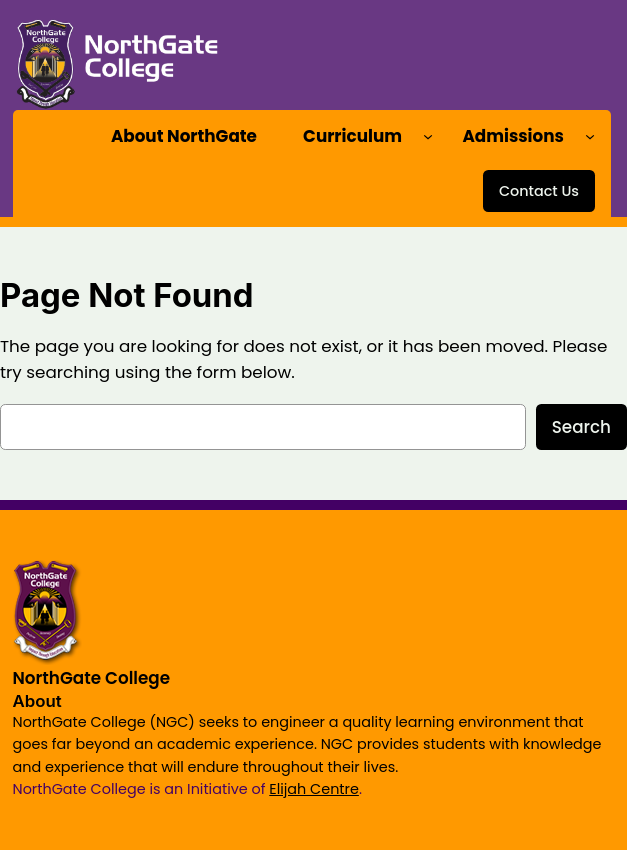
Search (581, 427)
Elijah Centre (314, 789)
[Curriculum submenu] (428, 136)
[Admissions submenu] (590, 136)
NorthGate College (92, 678)
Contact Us (539, 191)
